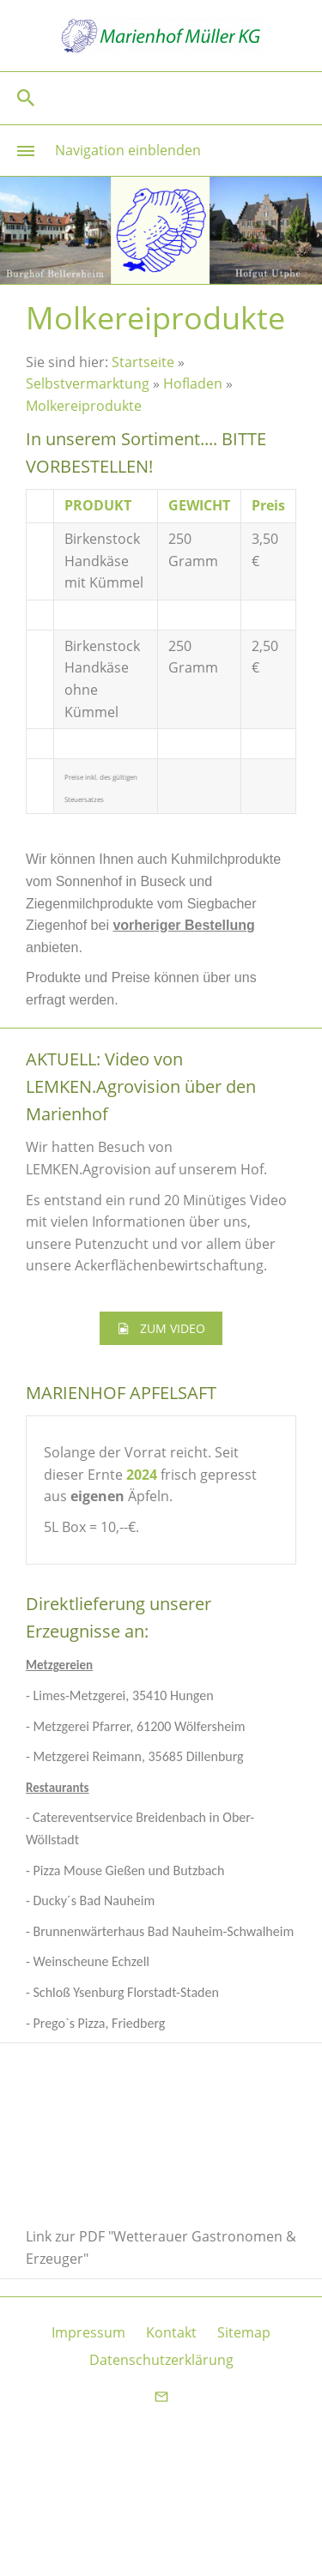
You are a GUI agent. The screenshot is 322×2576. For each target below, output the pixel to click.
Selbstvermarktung (87, 383)
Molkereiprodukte (84, 405)
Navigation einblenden (128, 150)
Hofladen (192, 383)
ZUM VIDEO (160, 1328)
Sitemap (243, 2332)
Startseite (143, 362)
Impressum (88, 2332)
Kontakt (171, 2332)
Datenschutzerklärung (161, 2359)
